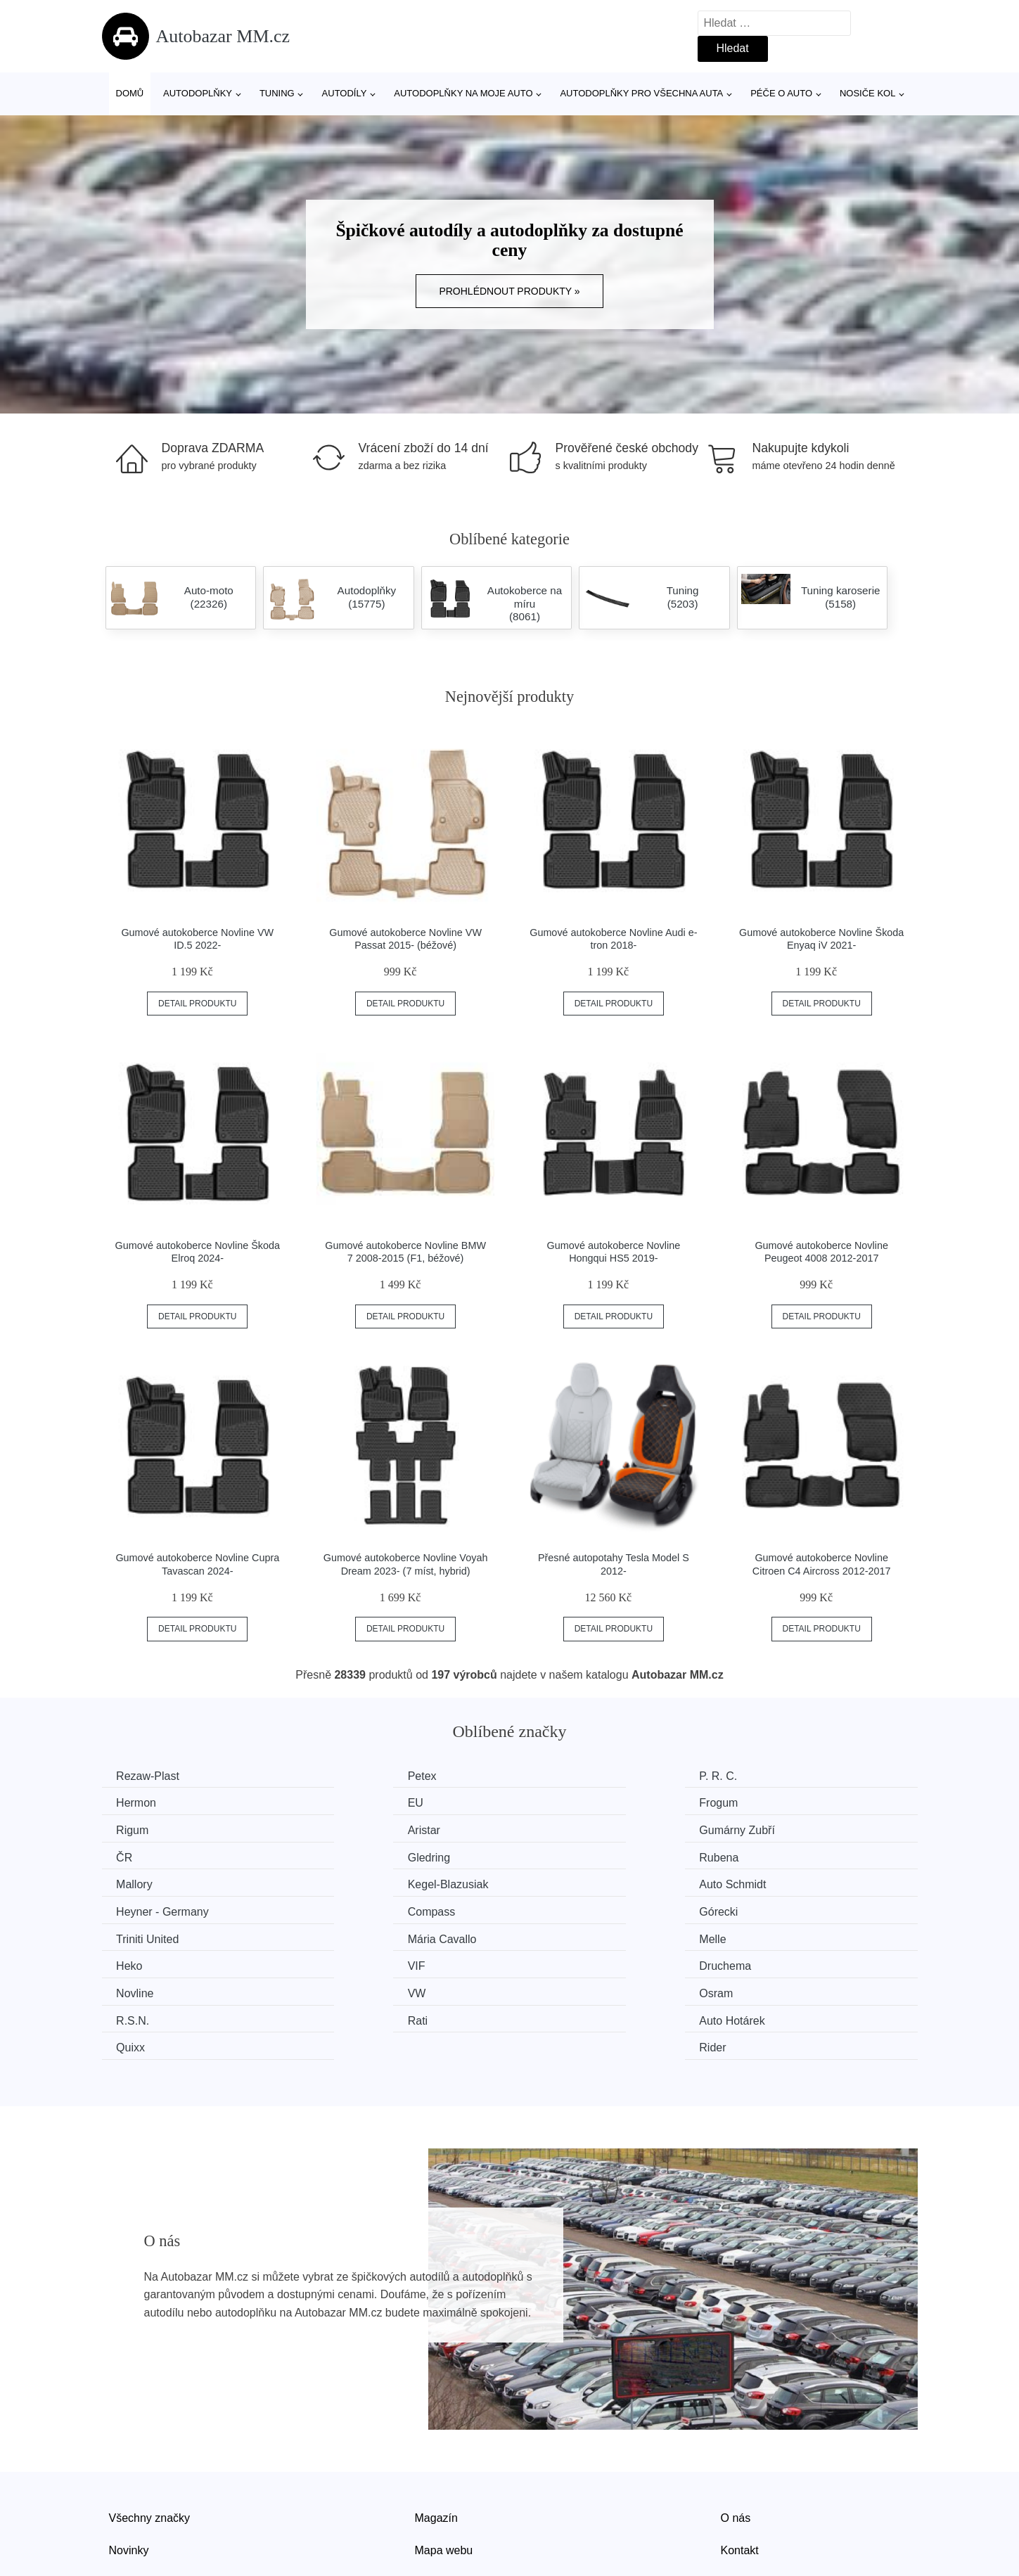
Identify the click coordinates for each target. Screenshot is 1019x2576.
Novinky (129, 2462)
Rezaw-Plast (151, 1776)
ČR (336, 1829)
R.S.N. (764, 1934)
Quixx (552, 1961)
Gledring (559, 1829)
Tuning (277, 93)
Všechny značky (150, 2430)
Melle (133, 1908)
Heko (341, 1908)
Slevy (122, 2494)
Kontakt (740, 2462)
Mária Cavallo (782, 1882)
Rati (129, 1961)
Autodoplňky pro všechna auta (641, 93)
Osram (555, 1934)
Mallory (138, 1855)
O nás (736, 2430)
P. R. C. (557, 1776)
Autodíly (344, 93)
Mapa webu (444, 2462)
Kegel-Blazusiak (368, 1855)
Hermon (768, 1776)
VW (337, 1934)
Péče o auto (781, 93)
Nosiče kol (867, 93)
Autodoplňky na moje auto (463, 93)
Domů (130, 93)
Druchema (774, 1908)
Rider (761, 1961)
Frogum (347, 1802)
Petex (342, 1776)
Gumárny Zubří (158, 1829)
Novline (138, 1934)
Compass (143, 1882)
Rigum (554, 1802)
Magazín (436, 2430)
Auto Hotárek (361, 1961)
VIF (547, 1908)
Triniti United (569, 1882)
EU (127, 1802)
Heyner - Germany (794, 1855)
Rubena (767, 1829)
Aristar (764, 1802)
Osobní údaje (448, 2494)
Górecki (347, 1882)
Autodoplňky (197, 93)
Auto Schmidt (571, 1855)
